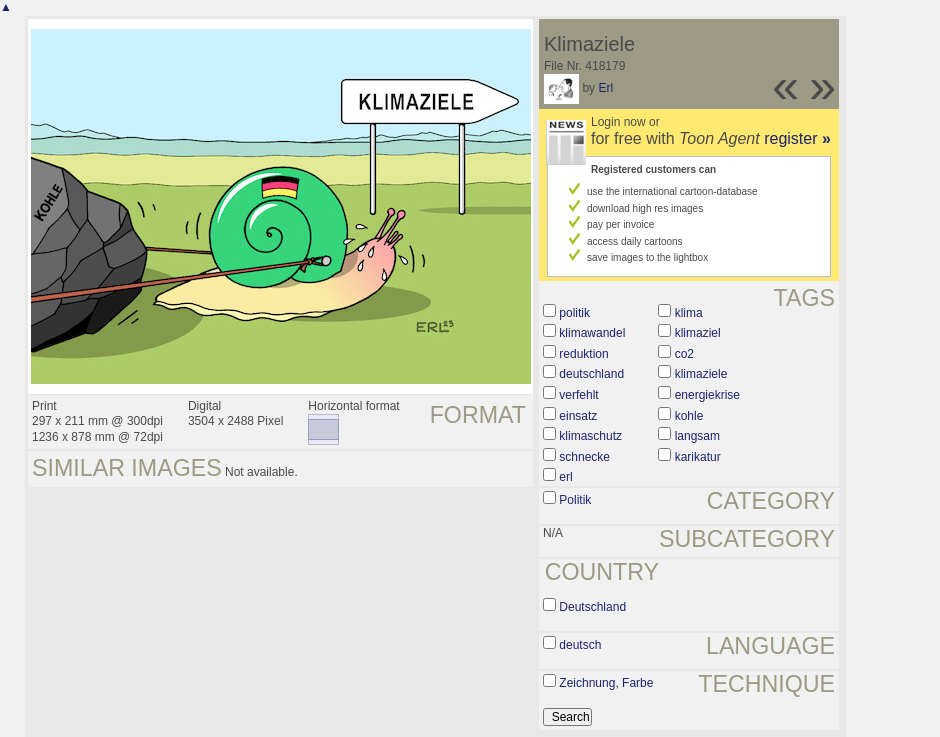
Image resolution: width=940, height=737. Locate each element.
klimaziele (701, 374)
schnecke (584, 457)
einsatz (578, 416)
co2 (684, 354)
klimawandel (592, 333)
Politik (575, 500)
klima (689, 313)
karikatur (698, 457)
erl (565, 477)
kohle (689, 416)
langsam (697, 436)
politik (574, 313)
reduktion (583, 354)
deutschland (591, 374)
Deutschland (592, 607)
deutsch (580, 645)
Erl (605, 88)
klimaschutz (590, 436)
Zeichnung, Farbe (606, 683)
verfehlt (578, 395)
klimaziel (698, 333)
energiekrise (707, 395)
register (797, 138)
